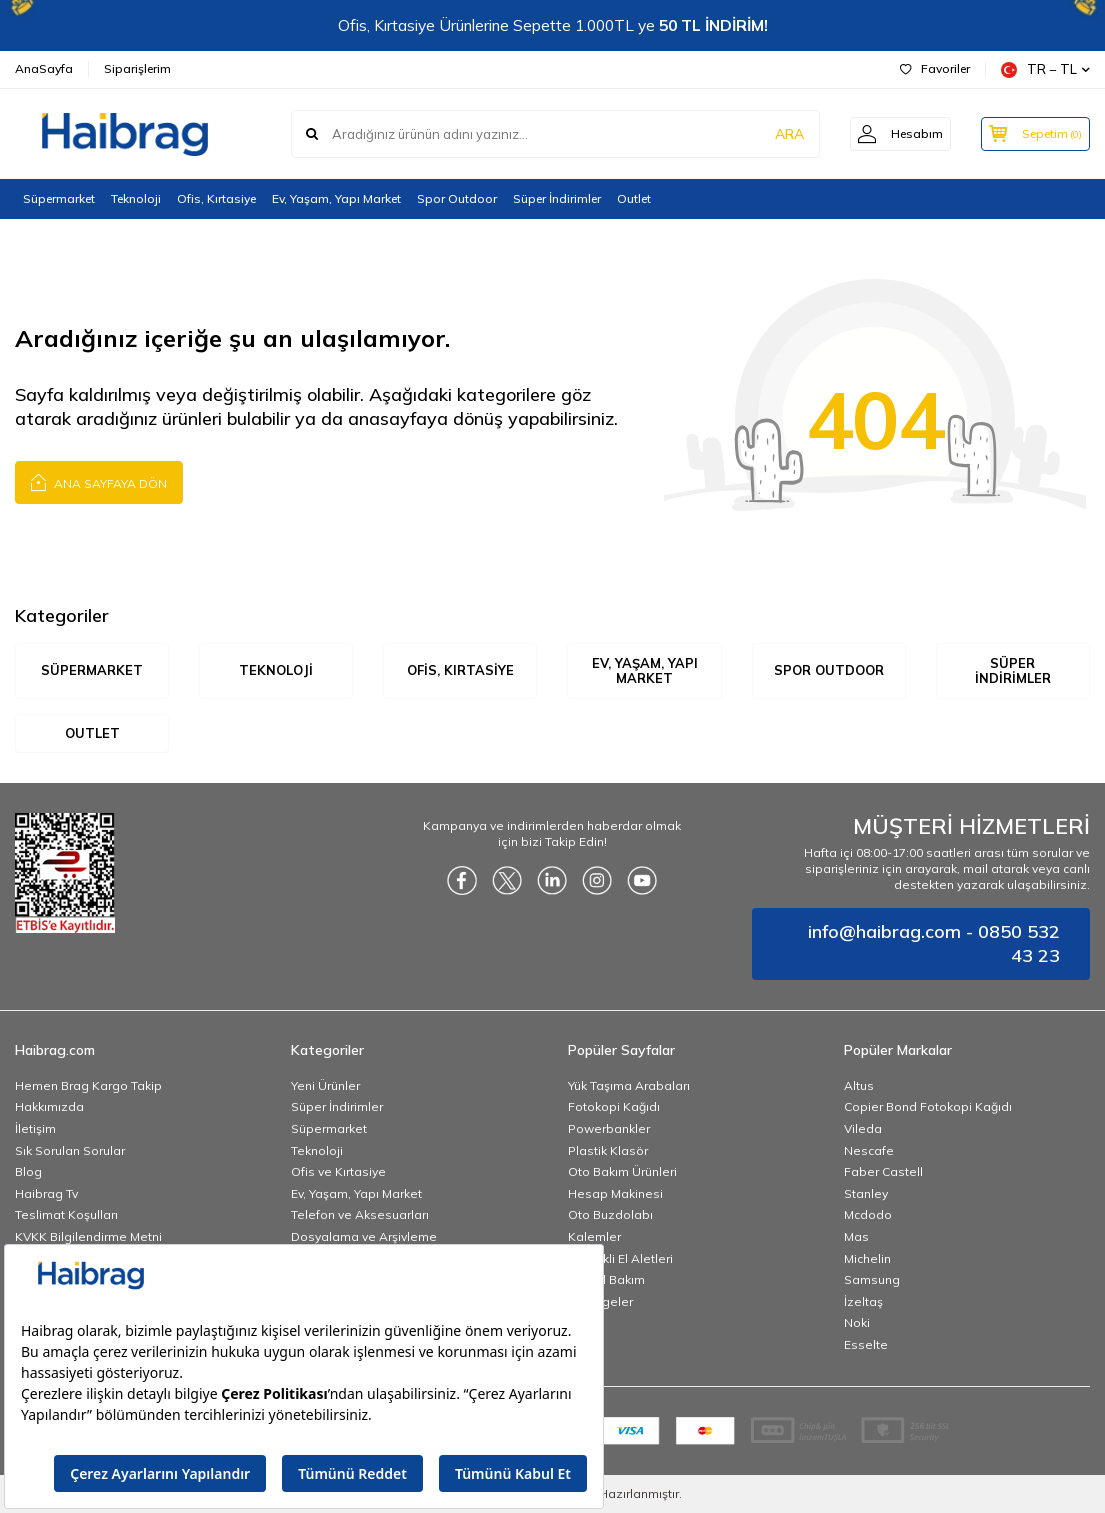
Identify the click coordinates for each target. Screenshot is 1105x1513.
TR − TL (1045, 69)
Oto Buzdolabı (610, 1215)
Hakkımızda (49, 1107)
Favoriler (935, 68)
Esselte (866, 1344)
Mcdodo (868, 1215)
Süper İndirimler (557, 198)
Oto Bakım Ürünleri (622, 1172)
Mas (856, 1236)
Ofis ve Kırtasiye (338, 1172)
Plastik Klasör (608, 1150)
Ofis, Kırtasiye (216, 198)
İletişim (35, 1128)
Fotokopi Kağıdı (614, 1107)
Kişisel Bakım (606, 1280)
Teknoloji (136, 198)
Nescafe (869, 1150)
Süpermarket (59, 198)
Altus (859, 1085)
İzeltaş (863, 1301)
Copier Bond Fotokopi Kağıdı (928, 1107)
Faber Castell (883, 1172)
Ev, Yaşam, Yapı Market (336, 198)
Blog (28, 1172)
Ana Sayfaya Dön (99, 481)
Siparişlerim (137, 68)
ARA (777, 134)
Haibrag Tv (46, 1193)
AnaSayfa (44, 68)
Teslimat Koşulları (66, 1215)
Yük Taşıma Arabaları (629, 1085)
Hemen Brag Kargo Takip (88, 1085)
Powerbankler (609, 1128)
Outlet (634, 198)
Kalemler (594, 1236)
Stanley (866, 1193)
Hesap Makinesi (615, 1193)
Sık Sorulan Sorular (70, 1150)
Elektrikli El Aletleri (620, 1258)
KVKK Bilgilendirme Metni (88, 1236)
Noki (857, 1323)
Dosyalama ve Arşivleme (364, 1236)
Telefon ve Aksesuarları (360, 1215)
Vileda (863, 1128)
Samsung (872, 1280)
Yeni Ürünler (325, 1085)
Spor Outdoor (457, 198)
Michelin (867, 1258)
